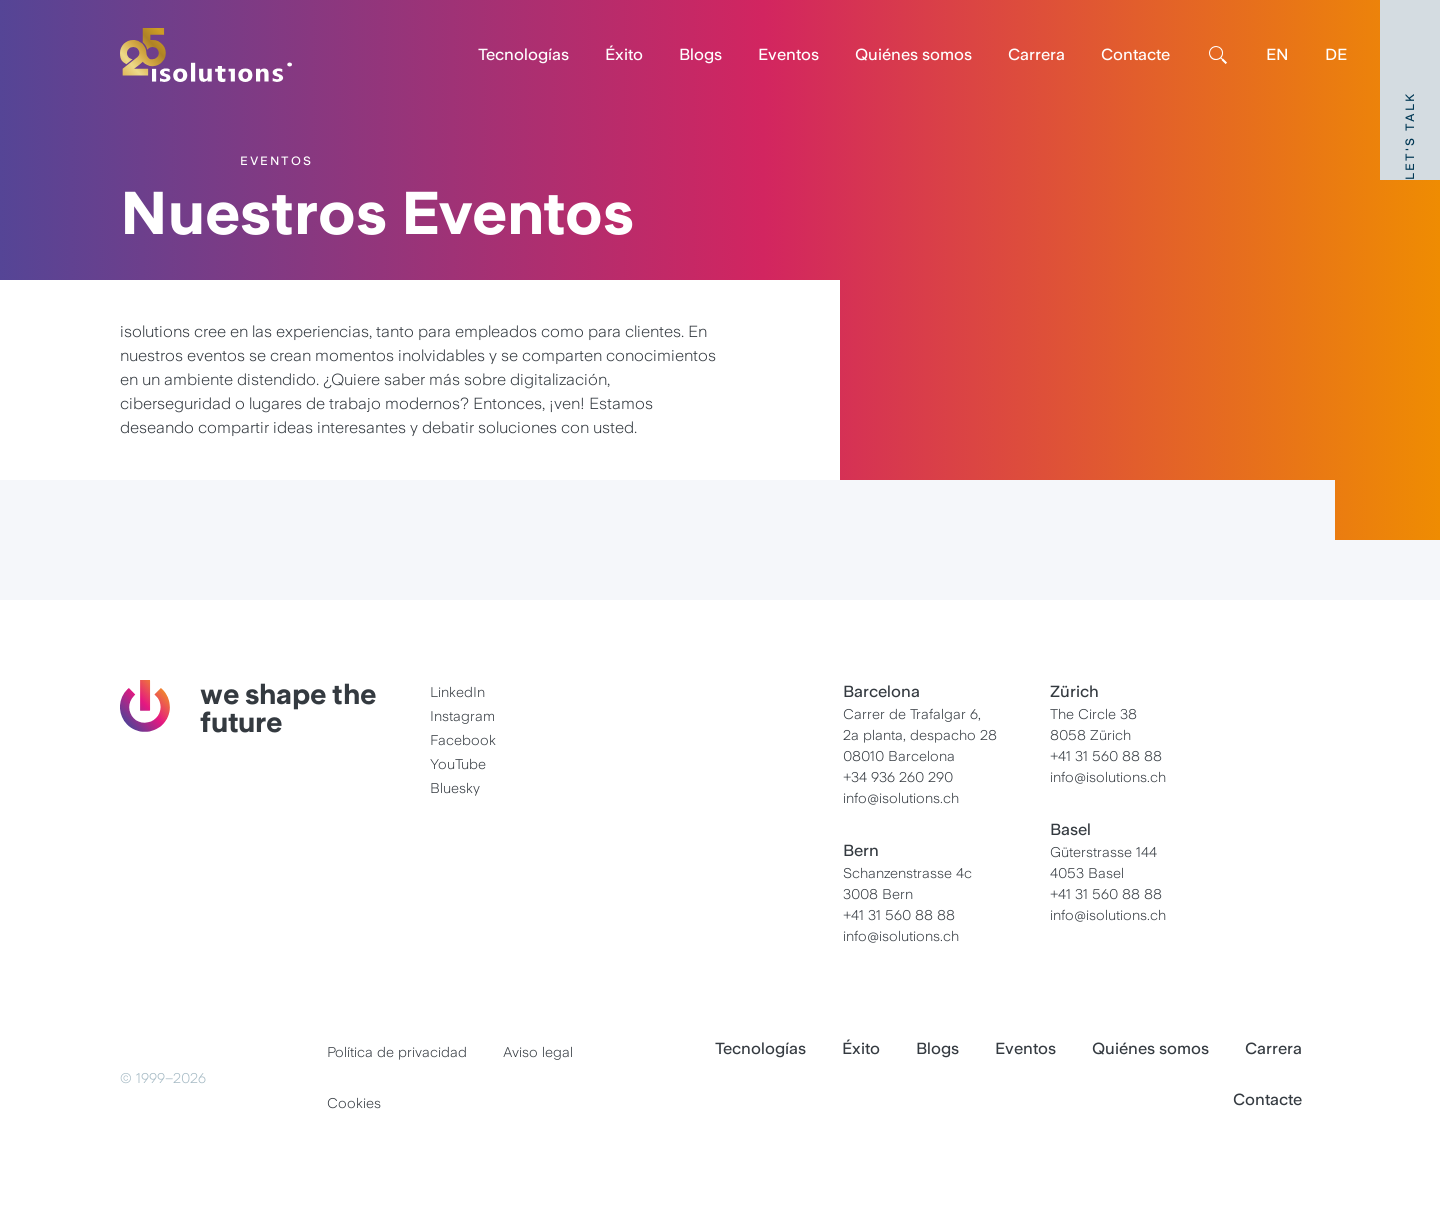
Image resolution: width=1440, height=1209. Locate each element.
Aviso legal (538, 1052)
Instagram (462, 716)
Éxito (624, 54)
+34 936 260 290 (898, 777)
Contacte (1135, 54)
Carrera (1036, 54)
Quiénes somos (913, 54)
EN (1277, 54)
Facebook (463, 740)
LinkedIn (457, 692)
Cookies (354, 1103)
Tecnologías (523, 54)
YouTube (458, 764)
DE (1336, 54)
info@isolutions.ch (901, 798)
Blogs (700, 54)
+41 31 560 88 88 (899, 915)
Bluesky (455, 788)
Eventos (788, 54)
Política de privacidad (397, 1052)
